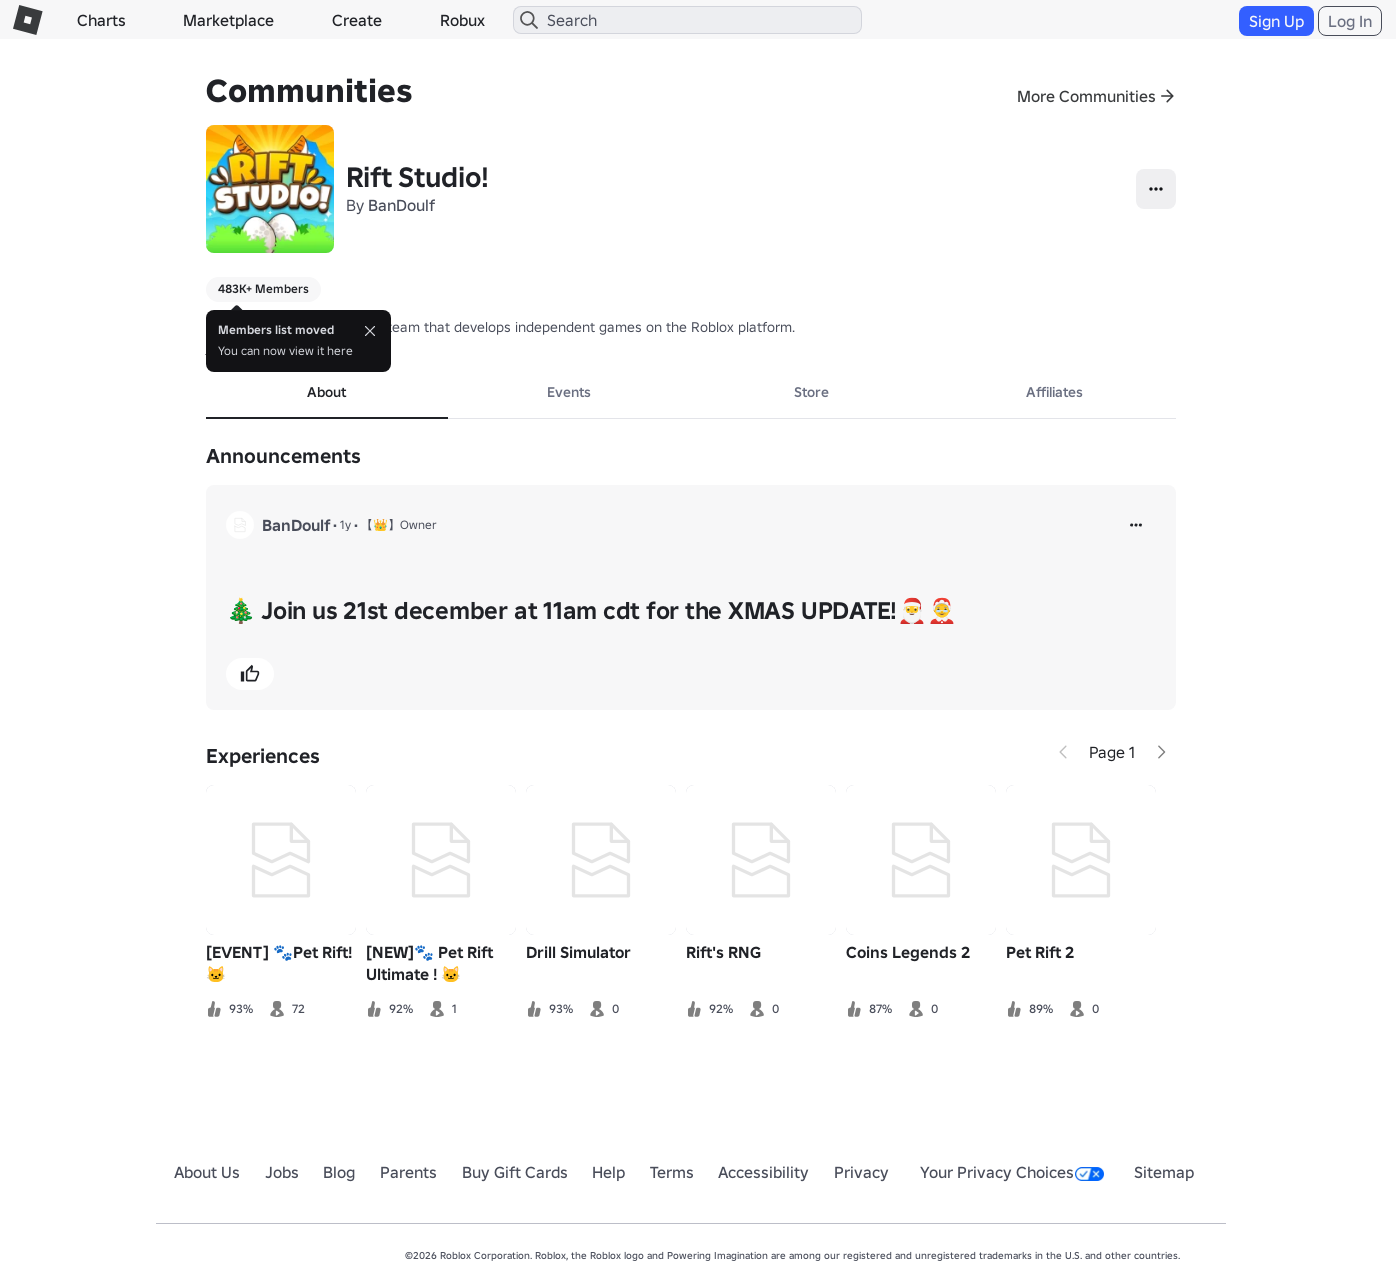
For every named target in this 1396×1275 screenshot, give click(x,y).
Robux (462, 20)
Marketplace (228, 20)
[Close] (370, 331)
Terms (672, 1172)
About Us (207, 1172)
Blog (339, 1172)
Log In (1350, 21)
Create (357, 20)
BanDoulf (401, 205)
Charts (101, 20)
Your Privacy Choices (1012, 1172)
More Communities (1086, 96)
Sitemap (1164, 1172)
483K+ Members (263, 288)
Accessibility (763, 1172)
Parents (408, 1172)
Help (608, 1172)
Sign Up (1276, 21)
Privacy (861, 1172)
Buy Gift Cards (515, 1172)
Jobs (282, 1172)
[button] (250, 674)
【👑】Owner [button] (399, 524)
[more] (1136, 525)
